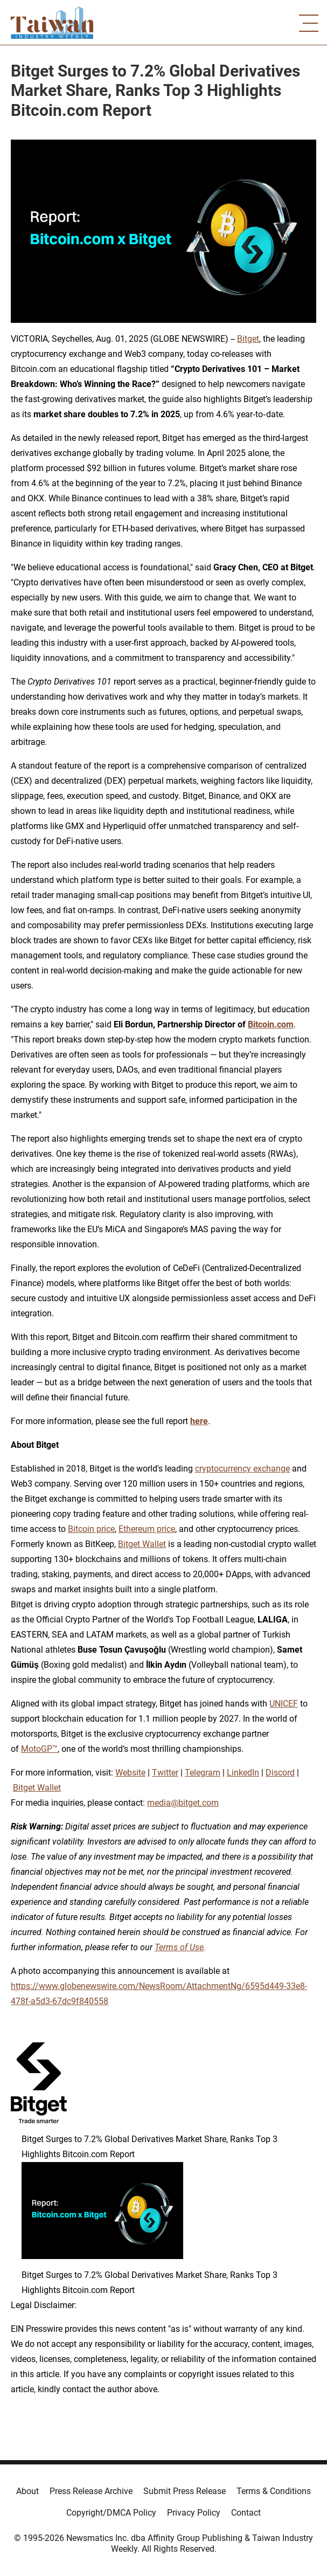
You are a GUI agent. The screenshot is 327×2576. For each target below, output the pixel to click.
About (27, 2491)
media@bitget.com (183, 1803)
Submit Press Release (184, 2491)
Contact (246, 2513)
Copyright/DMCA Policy (111, 2513)
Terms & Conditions (273, 2491)
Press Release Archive (91, 2491)
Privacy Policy (193, 2513)
